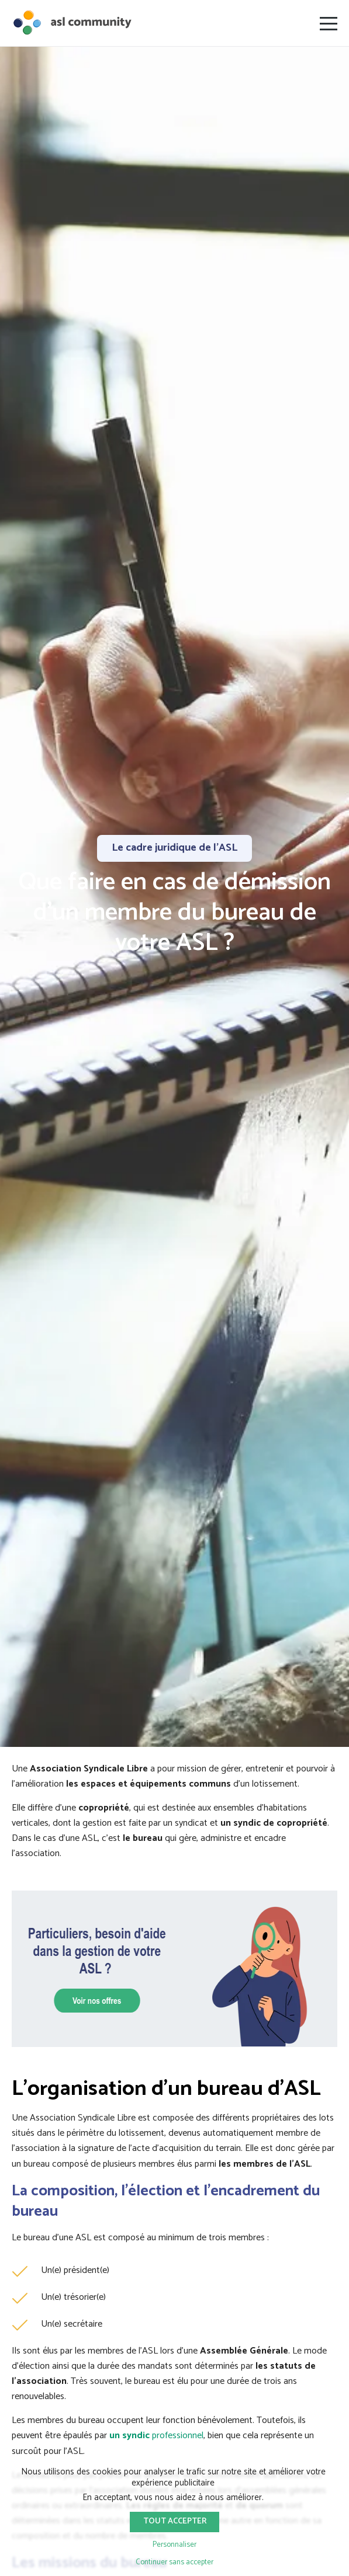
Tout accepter (174, 2521)
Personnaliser (174, 2545)
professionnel (156, 2435)
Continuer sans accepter (174, 2562)
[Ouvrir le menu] (328, 23)
